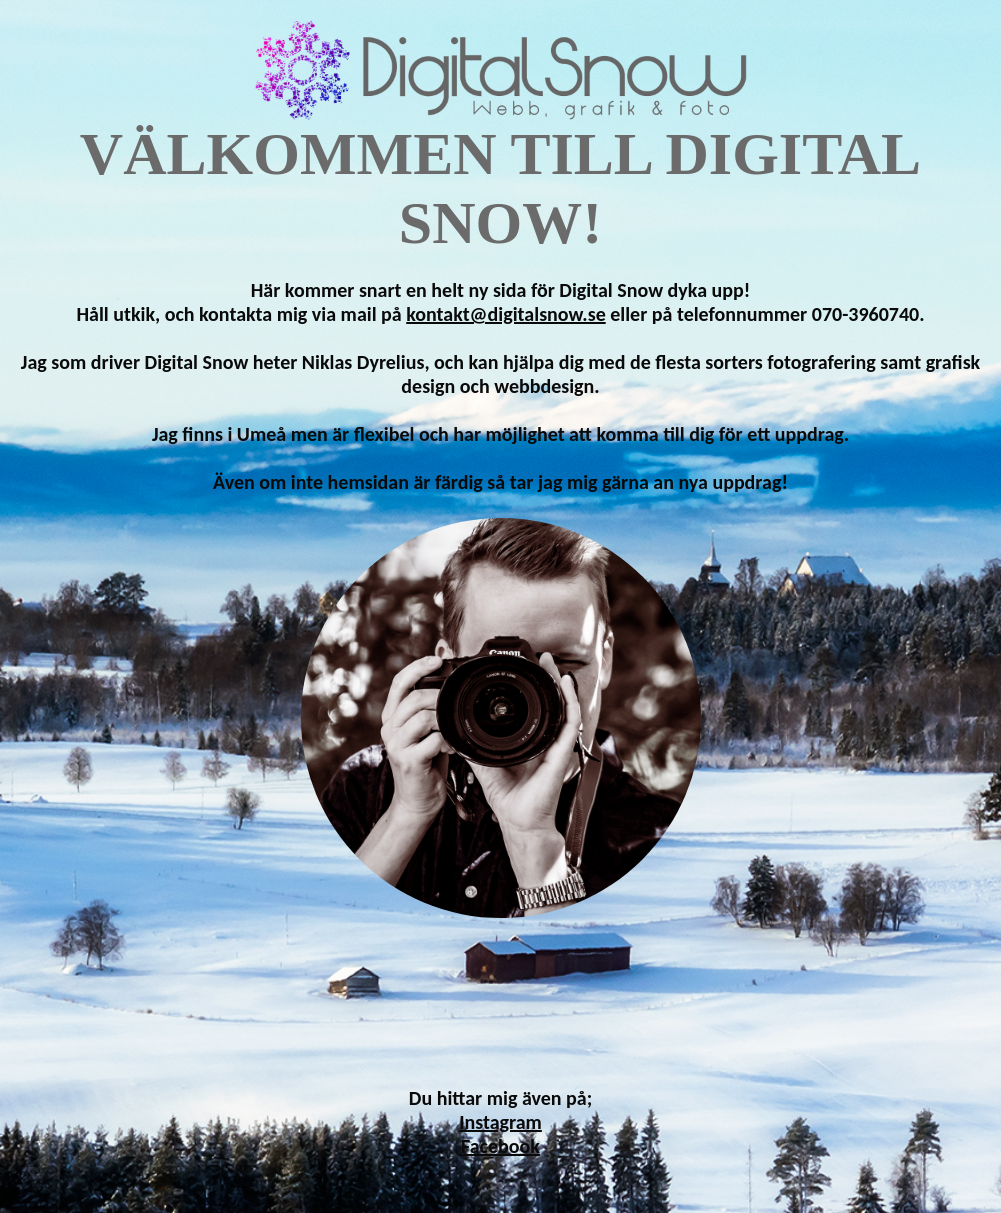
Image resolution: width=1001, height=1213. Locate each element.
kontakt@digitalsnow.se (505, 314)
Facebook (500, 1146)
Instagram (500, 1122)
